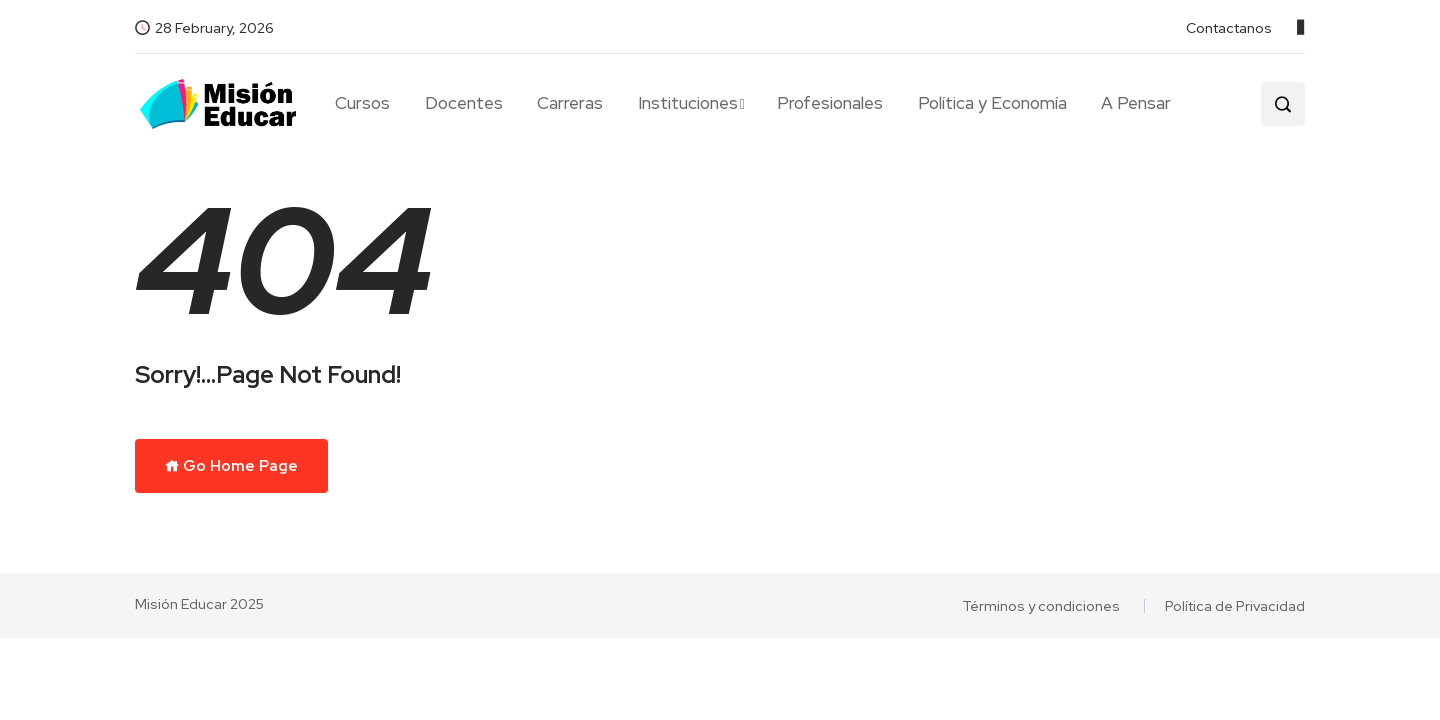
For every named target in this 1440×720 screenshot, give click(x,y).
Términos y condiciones (1041, 606)
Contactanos (1229, 28)
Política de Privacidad (1235, 606)
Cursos (362, 103)
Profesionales (830, 103)
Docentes (464, 103)
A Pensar (1136, 103)
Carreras (570, 103)
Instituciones (688, 103)
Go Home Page (231, 466)
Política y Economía (992, 103)
